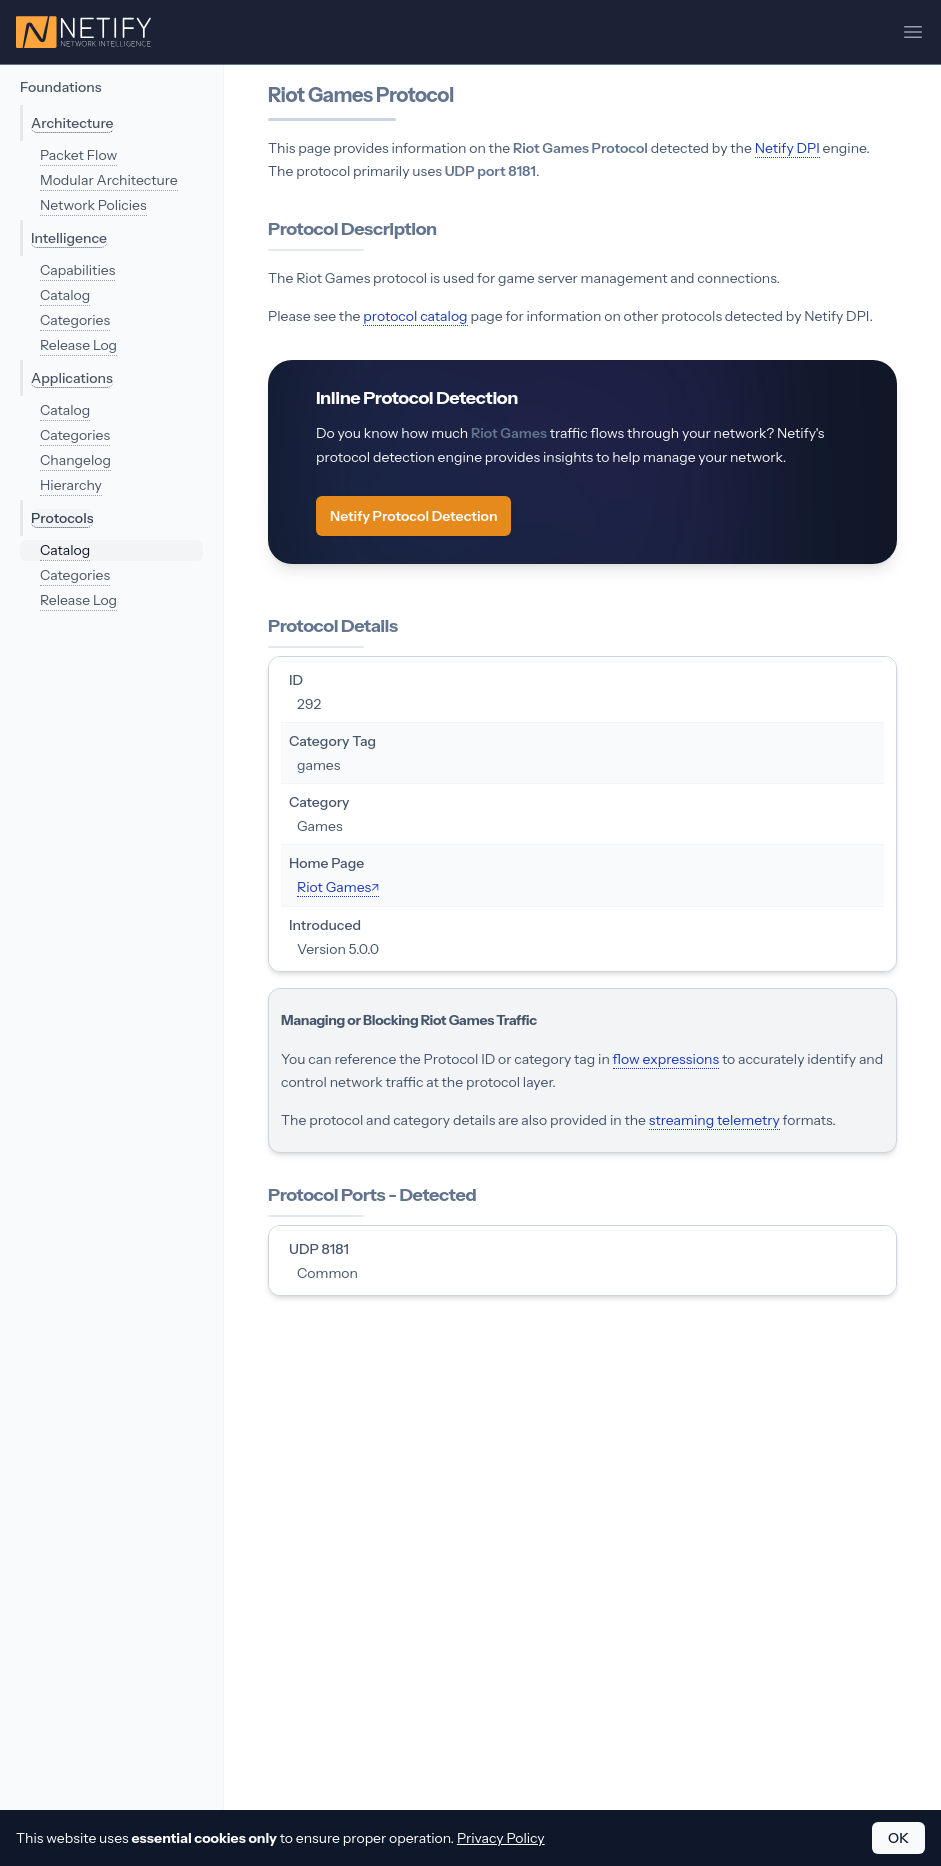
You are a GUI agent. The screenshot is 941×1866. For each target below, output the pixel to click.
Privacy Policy (501, 1838)
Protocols (62, 518)
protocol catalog (415, 316)
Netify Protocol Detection (413, 516)
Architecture (72, 123)
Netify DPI (787, 148)
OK (898, 1838)
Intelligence (69, 238)
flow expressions (666, 1059)
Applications (72, 378)
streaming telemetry (714, 1120)
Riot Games (334, 887)
